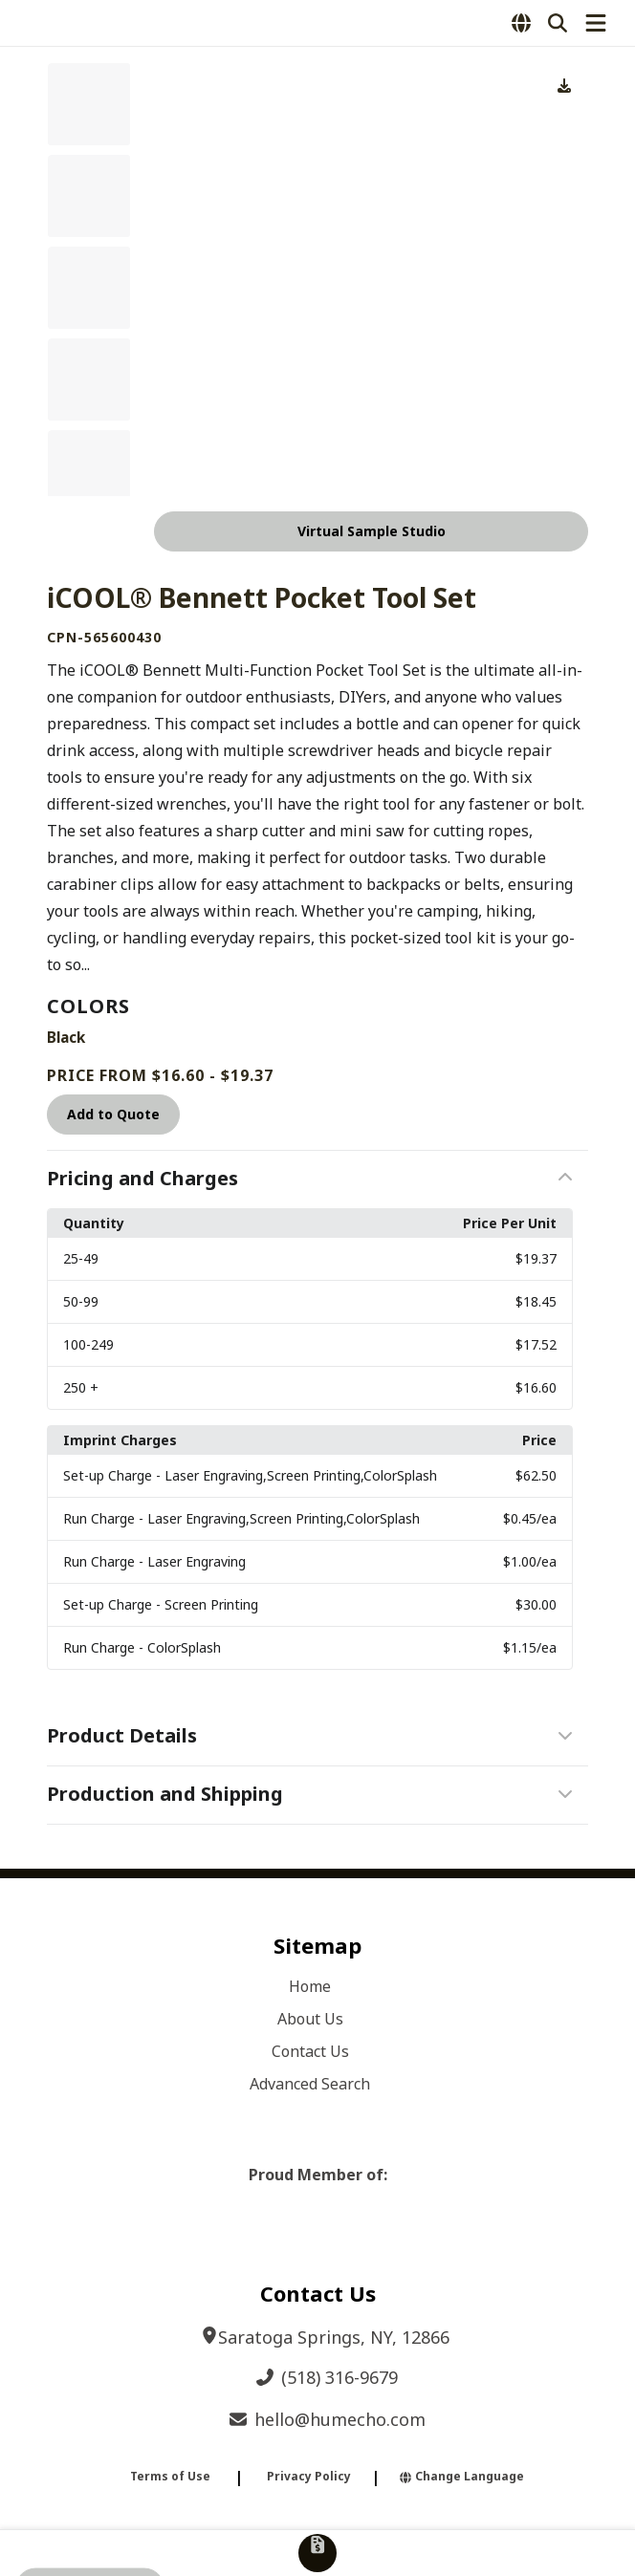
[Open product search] (557, 23)
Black (66, 1037)
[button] (317, 1179)
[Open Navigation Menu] (596, 23)
